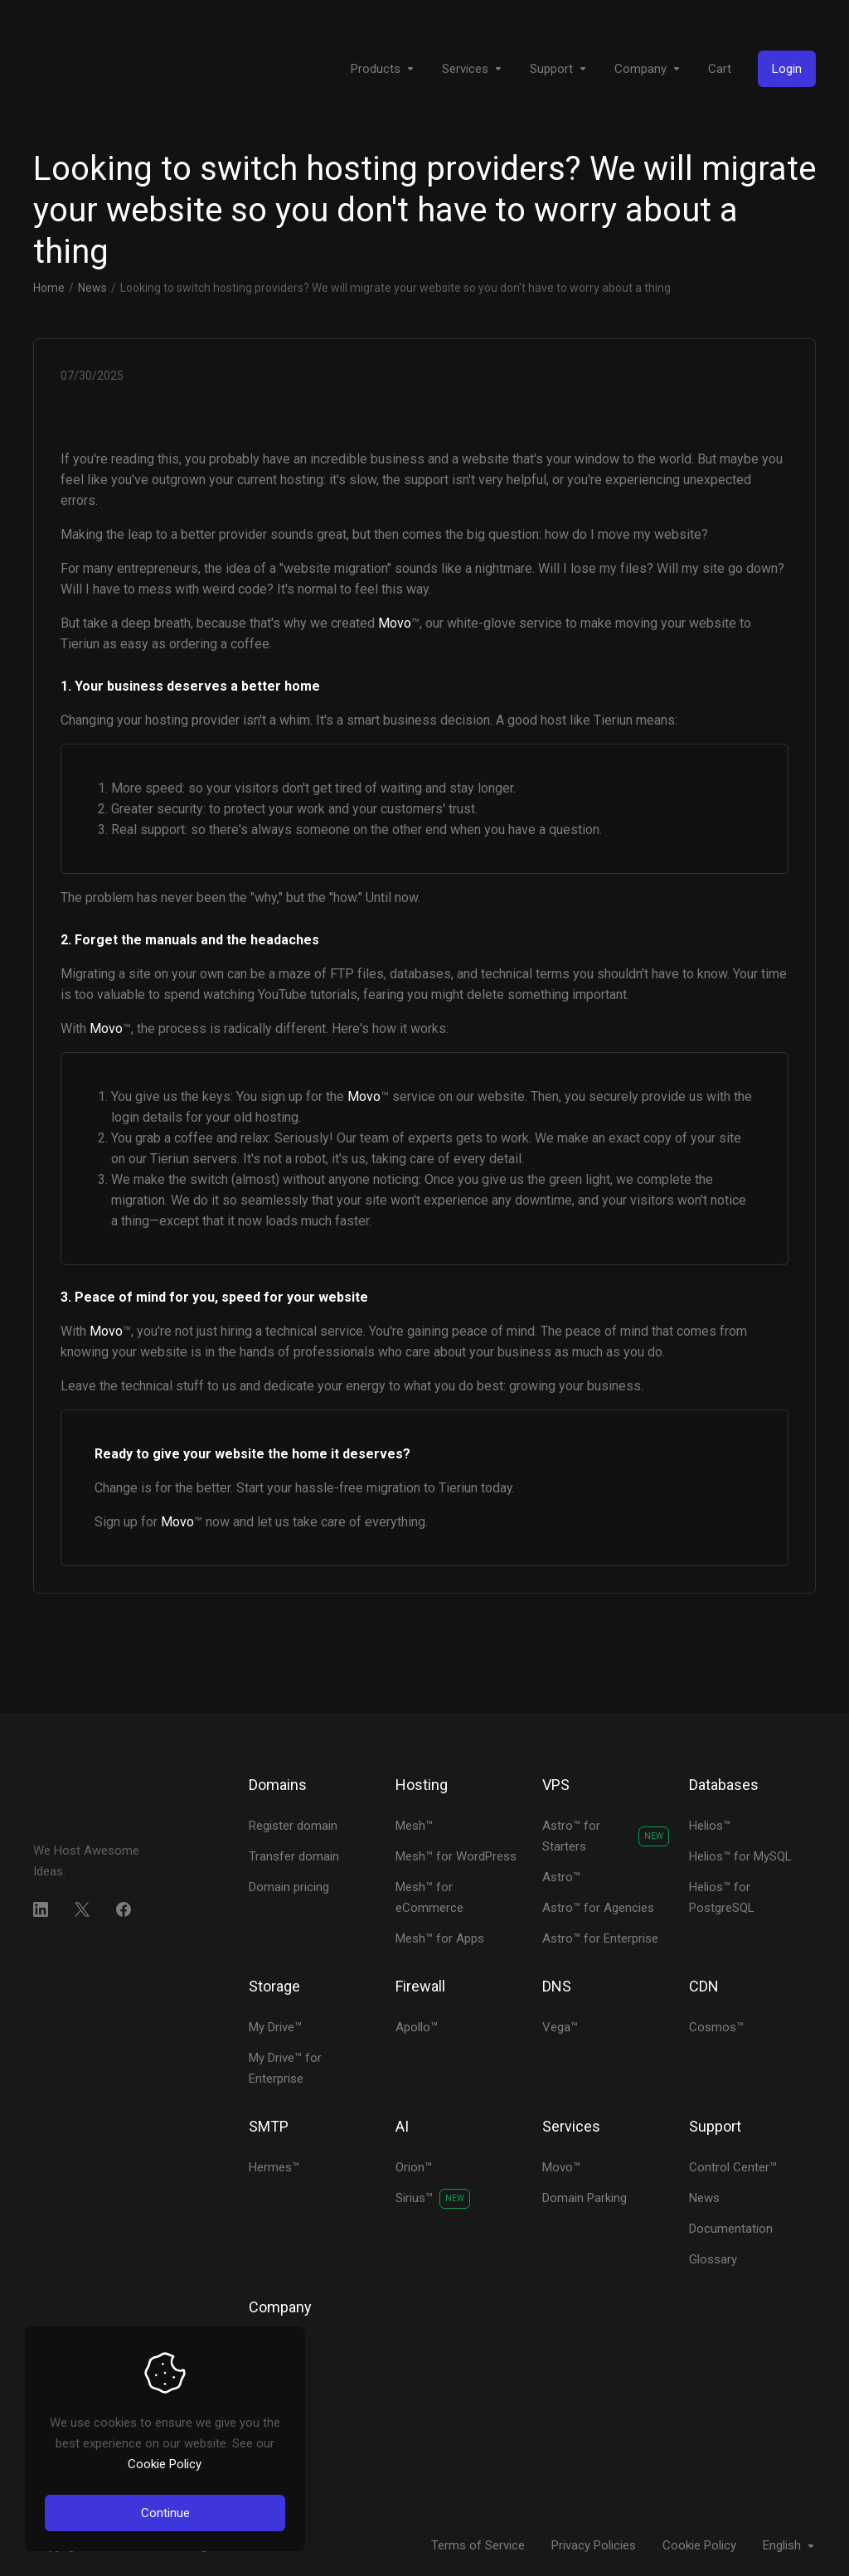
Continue (165, 2513)
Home (49, 287)
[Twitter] (82, 1909)
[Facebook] (123, 1909)
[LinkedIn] (40, 1909)
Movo (394, 623)
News (92, 287)
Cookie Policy (164, 2464)
